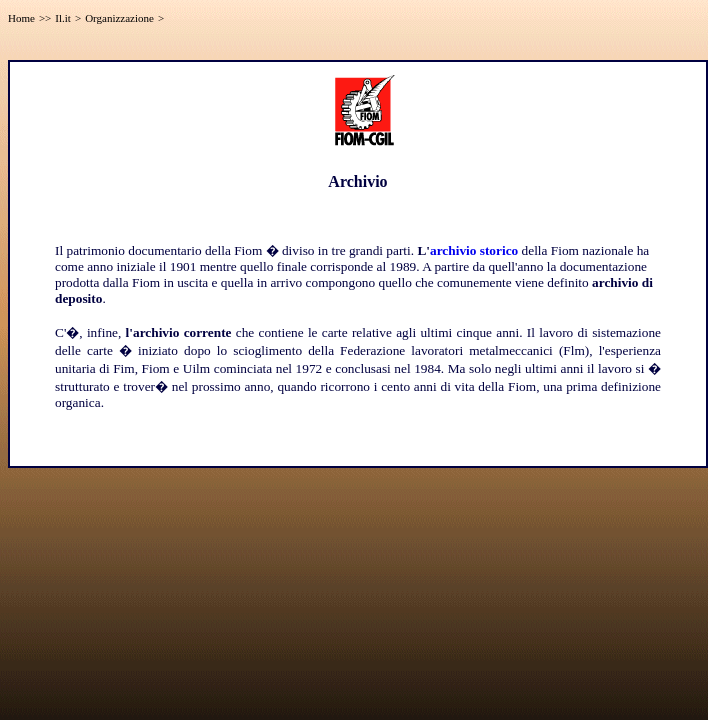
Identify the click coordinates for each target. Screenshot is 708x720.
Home (21, 18)
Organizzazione (119, 18)
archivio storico (474, 250)
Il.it (63, 18)
